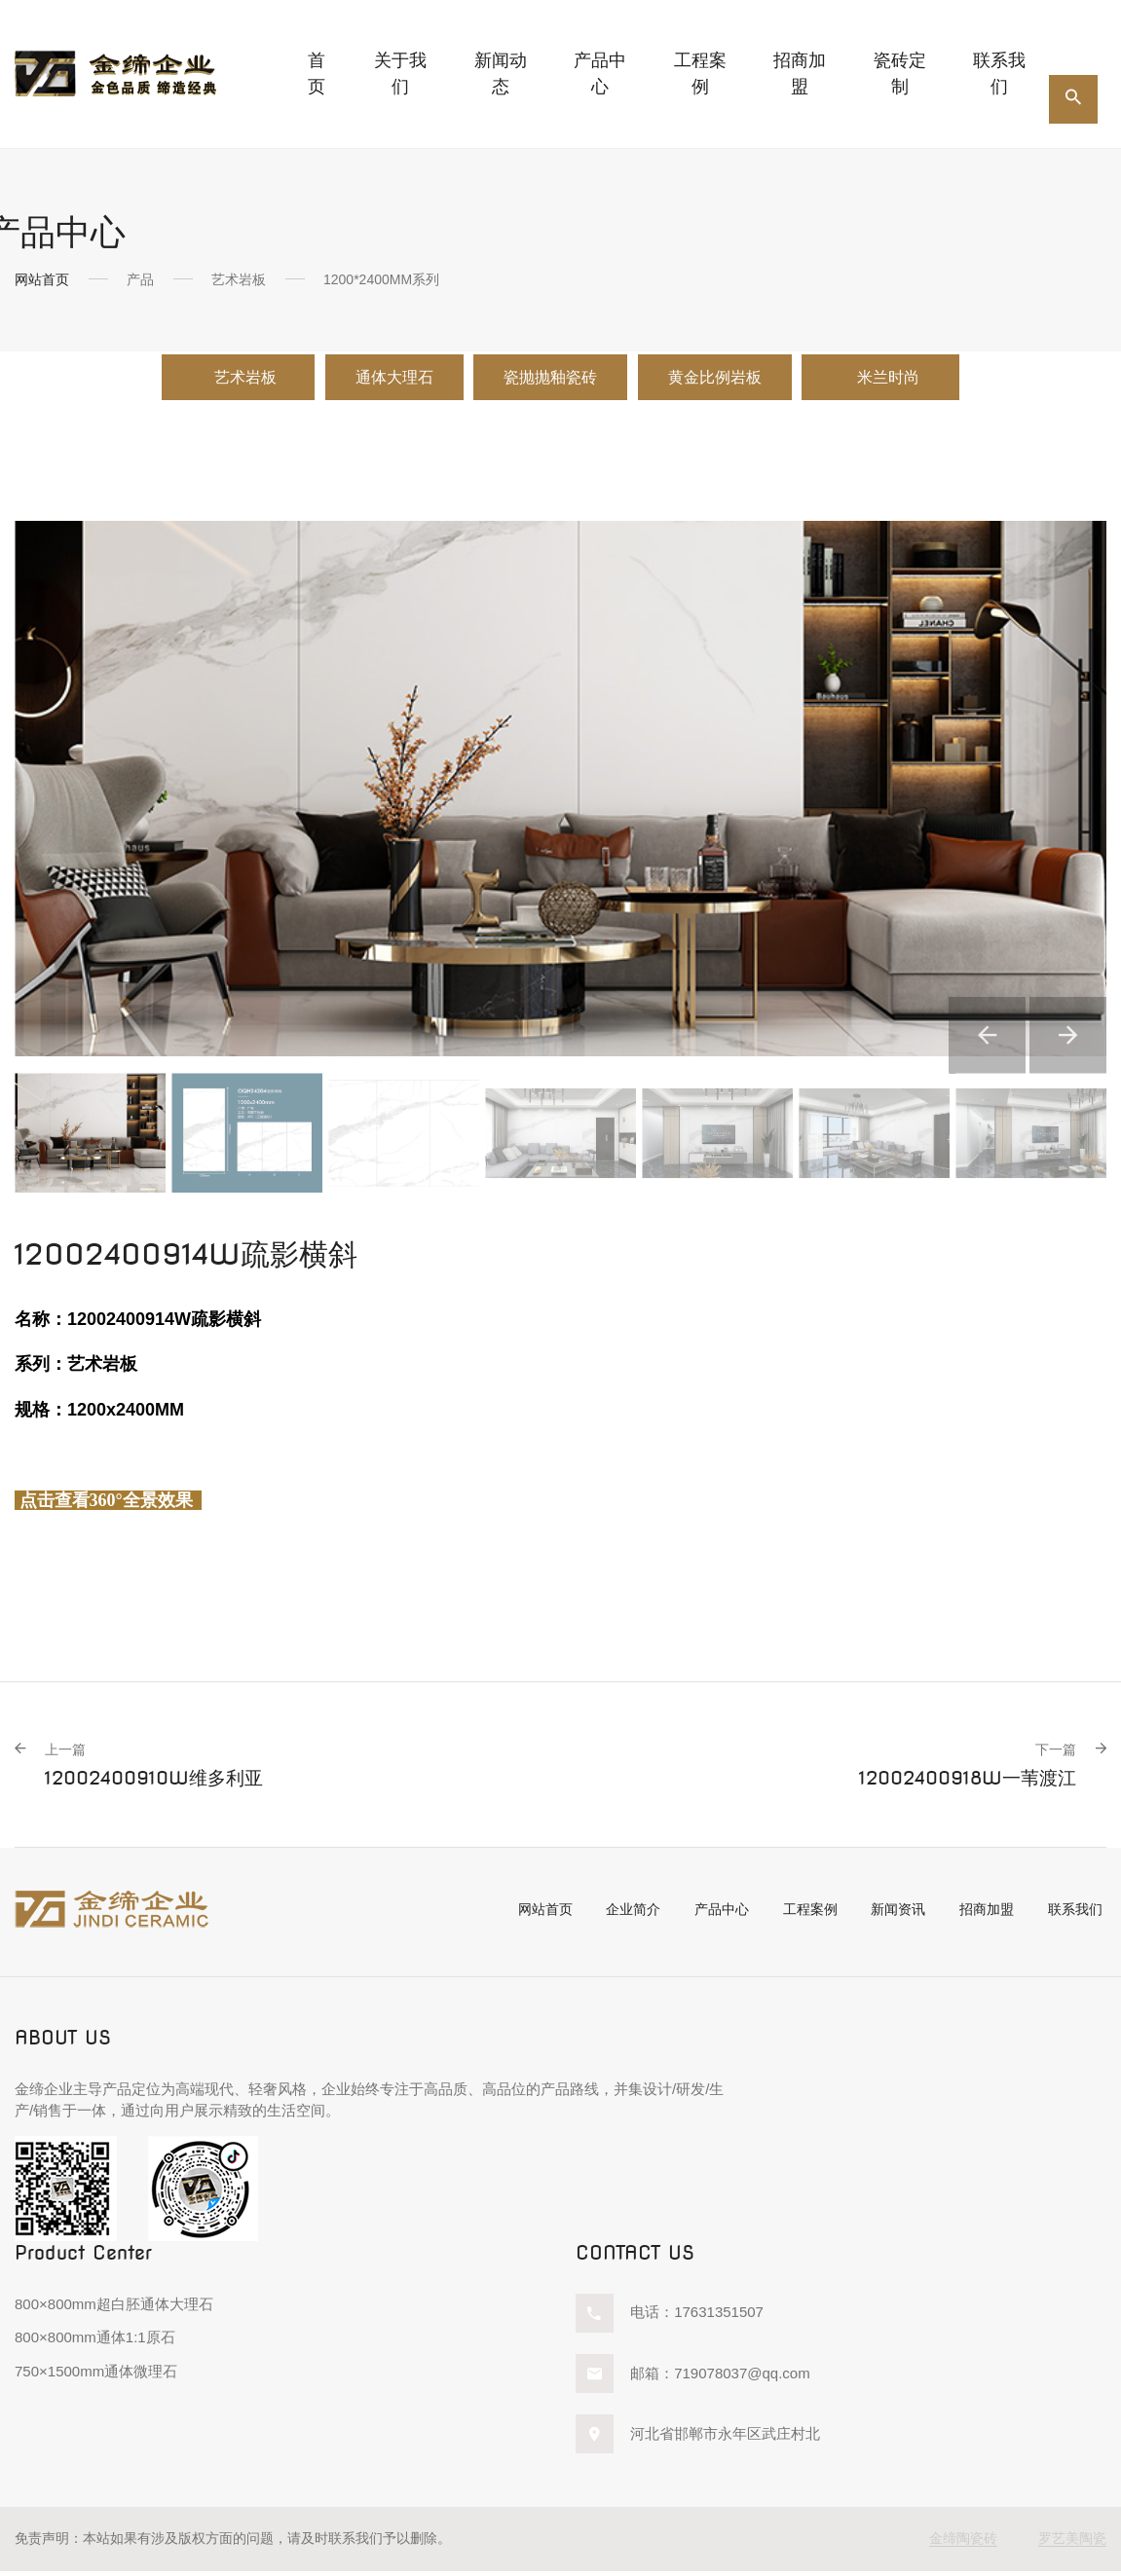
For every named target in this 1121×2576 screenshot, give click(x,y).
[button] (955, 1012)
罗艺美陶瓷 (1072, 2544)
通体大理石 (370, 379)
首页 (316, 73)
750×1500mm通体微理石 (96, 2377)
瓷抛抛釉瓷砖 (550, 379)
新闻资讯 (894, 1915)
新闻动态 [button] (500, 73)
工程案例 (700, 73)
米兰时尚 (938, 379)
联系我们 (999, 73)
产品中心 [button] (600, 73)
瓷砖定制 (900, 73)
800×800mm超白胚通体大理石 (114, 2309)
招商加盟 (799, 73)
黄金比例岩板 (738, 379)
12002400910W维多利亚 (161, 1770)
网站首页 (42, 279)
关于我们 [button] (400, 73)
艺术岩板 (198, 379)
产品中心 (708, 1915)
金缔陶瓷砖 (963, 2544)
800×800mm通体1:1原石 (95, 2343)
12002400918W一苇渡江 (960, 1770)
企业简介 (615, 1915)
